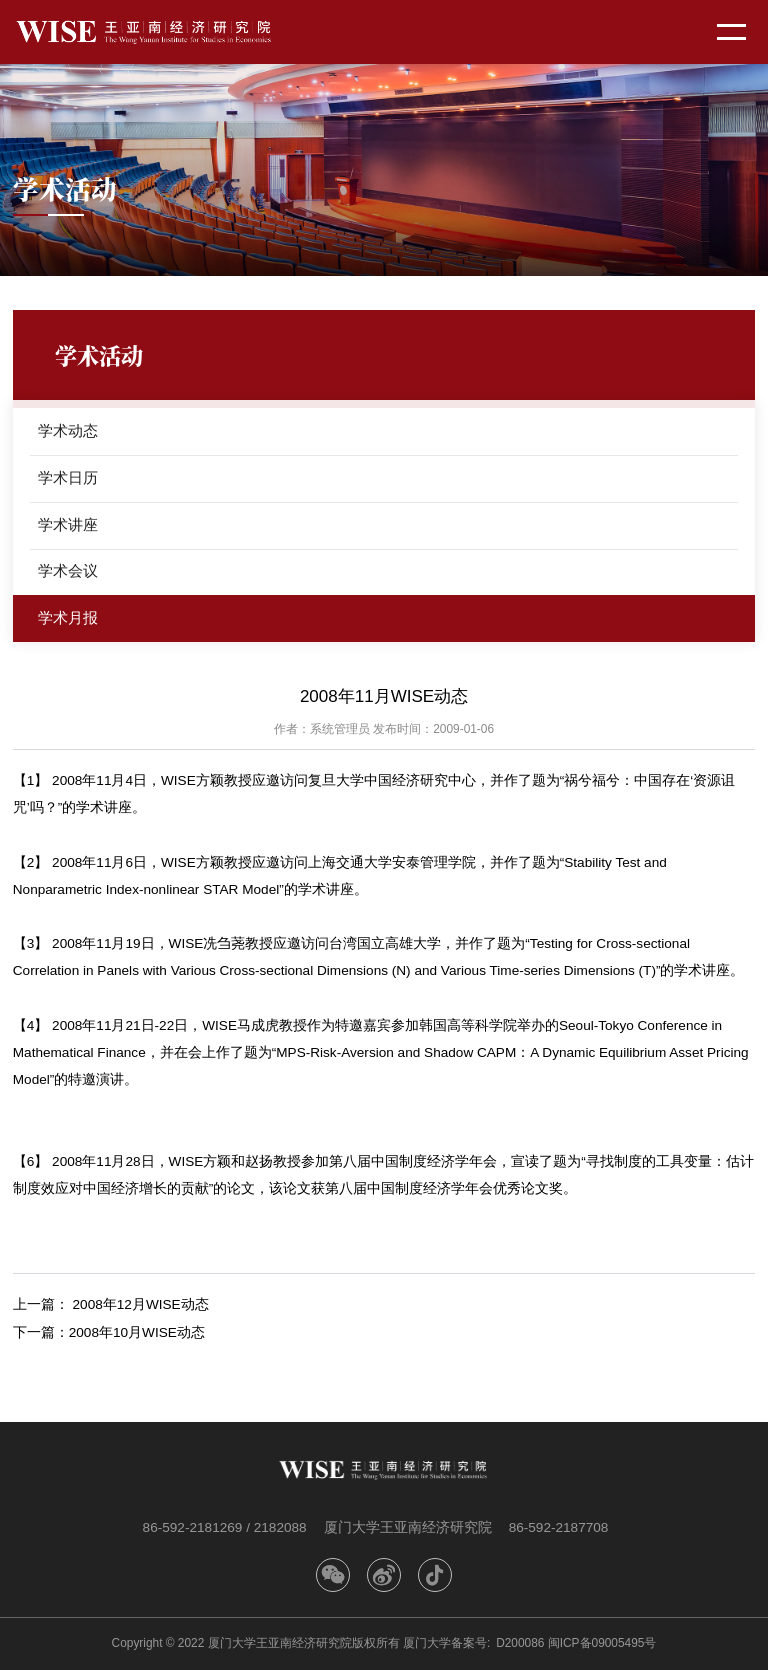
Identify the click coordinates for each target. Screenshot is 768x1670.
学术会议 (68, 570)
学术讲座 (68, 524)
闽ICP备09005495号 (602, 1643)
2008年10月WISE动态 (137, 1332)
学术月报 (68, 617)
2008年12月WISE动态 (141, 1304)
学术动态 (68, 430)
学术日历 (68, 477)
